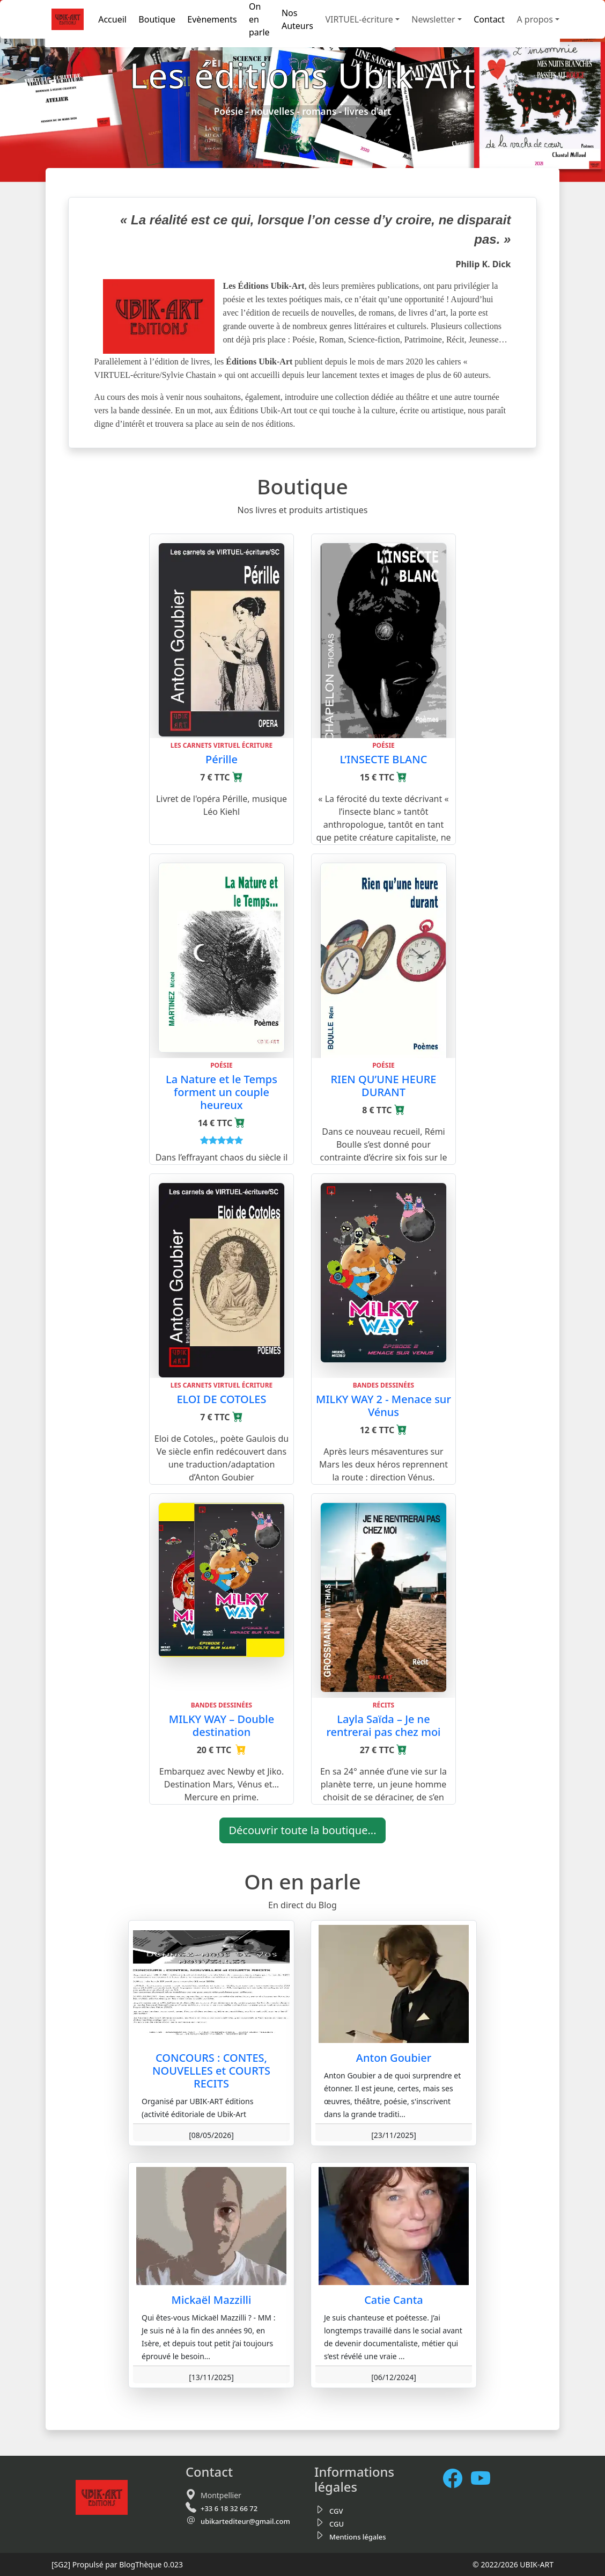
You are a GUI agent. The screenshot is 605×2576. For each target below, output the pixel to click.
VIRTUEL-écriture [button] (359, 19)
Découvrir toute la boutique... (302, 1830)
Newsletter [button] (433, 19)
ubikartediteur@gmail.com (245, 2521)
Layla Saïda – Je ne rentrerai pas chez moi (383, 1725)
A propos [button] (534, 19)
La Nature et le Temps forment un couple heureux (221, 1092)
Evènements (212, 19)
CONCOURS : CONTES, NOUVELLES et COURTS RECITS (211, 2070)
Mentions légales (357, 2537)
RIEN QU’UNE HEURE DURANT (383, 1085)
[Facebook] (457, 2478)
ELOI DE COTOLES (221, 1399)
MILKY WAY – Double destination (221, 1725)
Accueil (112, 19)
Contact (489, 19)
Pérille (221, 759)
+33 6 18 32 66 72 (229, 2508)
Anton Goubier (393, 2057)
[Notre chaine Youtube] (485, 2478)
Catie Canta (393, 2300)
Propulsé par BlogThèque (117, 2564)
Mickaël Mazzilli (212, 2300)
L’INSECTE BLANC (383, 759)
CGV (336, 2511)
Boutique (156, 19)
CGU (336, 2524)
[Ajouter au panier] (237, 777)
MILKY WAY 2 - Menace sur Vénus (383, 1405)
